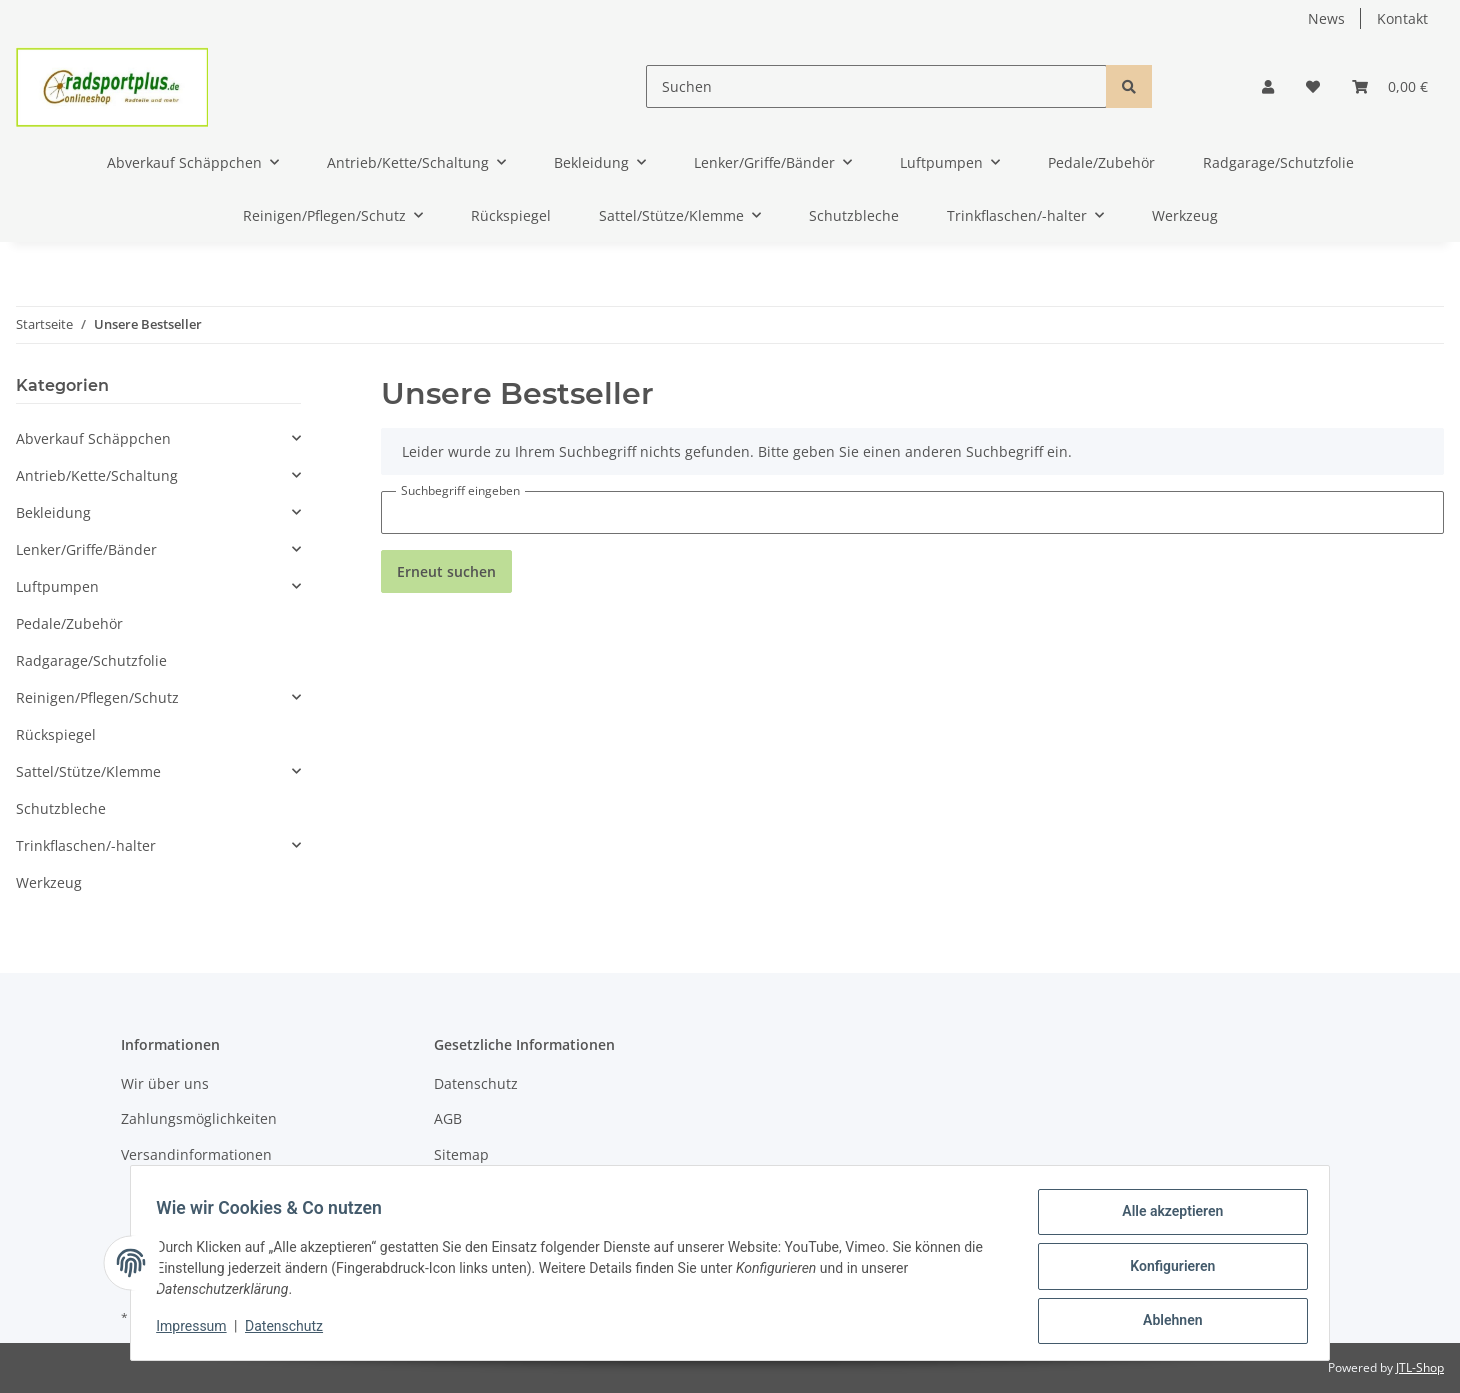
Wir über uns (165, 1083)
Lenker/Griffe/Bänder (86, 549)
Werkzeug (49, 882)
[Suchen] (876, 86)
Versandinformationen (196, 1154)
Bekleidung (53, 512)
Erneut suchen (446, 571)
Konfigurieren (1165, 1270)
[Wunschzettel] (1313, 86)
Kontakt (1402, 18)
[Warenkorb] (1390, 86)
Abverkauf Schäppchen (93, 438)
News (1326, 18)
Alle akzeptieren (1165, 1218)
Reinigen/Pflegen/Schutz (97, 697)
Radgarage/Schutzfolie (91, 660)
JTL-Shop (1420, 1367)
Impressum (198, 1331)
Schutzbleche (61, 808)
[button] (1268, 86)
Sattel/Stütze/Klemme (88, 771)
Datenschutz (476, 1083)
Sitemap (461, 1154)
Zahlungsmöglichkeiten (199, 1118)
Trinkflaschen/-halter (86, 845)
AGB (448, 1118)
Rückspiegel (56, 734)
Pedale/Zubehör (69, 623)
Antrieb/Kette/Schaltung (97, 475)
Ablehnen (1165, 1322)
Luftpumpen (57, 586)
